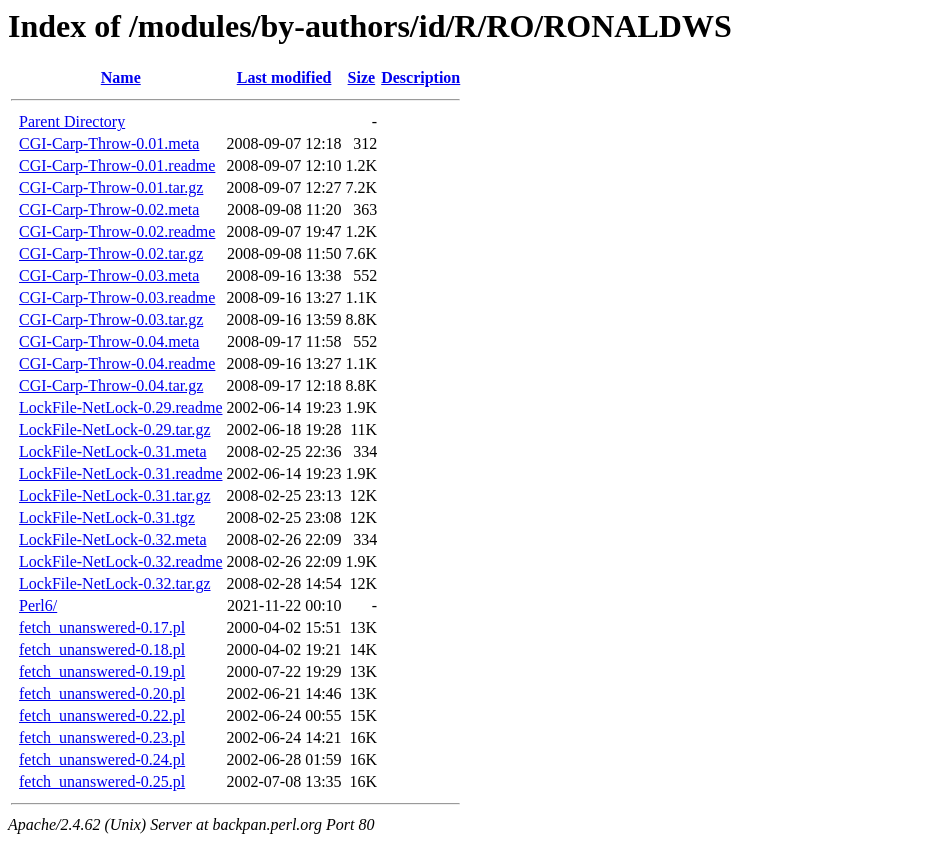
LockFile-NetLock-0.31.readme (120, 473)
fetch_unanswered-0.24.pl (102, 759)
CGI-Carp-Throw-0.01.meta (109, 143)
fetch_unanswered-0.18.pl (102, 649)
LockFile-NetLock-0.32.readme (120, 561)
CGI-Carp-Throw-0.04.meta (109, 341)
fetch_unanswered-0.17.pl (102, 627)
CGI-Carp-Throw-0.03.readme (117, 297)
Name (121, 77)
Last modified (284, 77)
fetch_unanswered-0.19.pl (102, 671)
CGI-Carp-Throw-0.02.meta (109, 209)
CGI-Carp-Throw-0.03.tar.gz (111, 319)
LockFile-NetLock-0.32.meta (113, 539)
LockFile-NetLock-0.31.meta (113, 451)
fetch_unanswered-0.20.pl (102, 693)
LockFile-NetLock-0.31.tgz (107, 517)
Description (420, 77)
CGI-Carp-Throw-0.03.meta (109, 275)
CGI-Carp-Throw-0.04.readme (117, 363)
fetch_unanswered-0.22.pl (102, 715)
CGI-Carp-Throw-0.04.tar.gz (111, 385)
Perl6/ (38, 605)
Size (362, 77)
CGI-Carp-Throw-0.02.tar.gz (111, 253)
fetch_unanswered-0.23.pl (102, 737)
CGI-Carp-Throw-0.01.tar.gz (111, 187)
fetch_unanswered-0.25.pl (102, 781)
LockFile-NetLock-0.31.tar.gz (115, 495)
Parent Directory (72, 121)
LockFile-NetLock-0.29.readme (120, 407)
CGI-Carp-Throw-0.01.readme (117, 165)
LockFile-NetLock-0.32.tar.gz (115, 583)
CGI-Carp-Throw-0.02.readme (117, 231)
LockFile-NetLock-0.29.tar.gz (115, 429)
